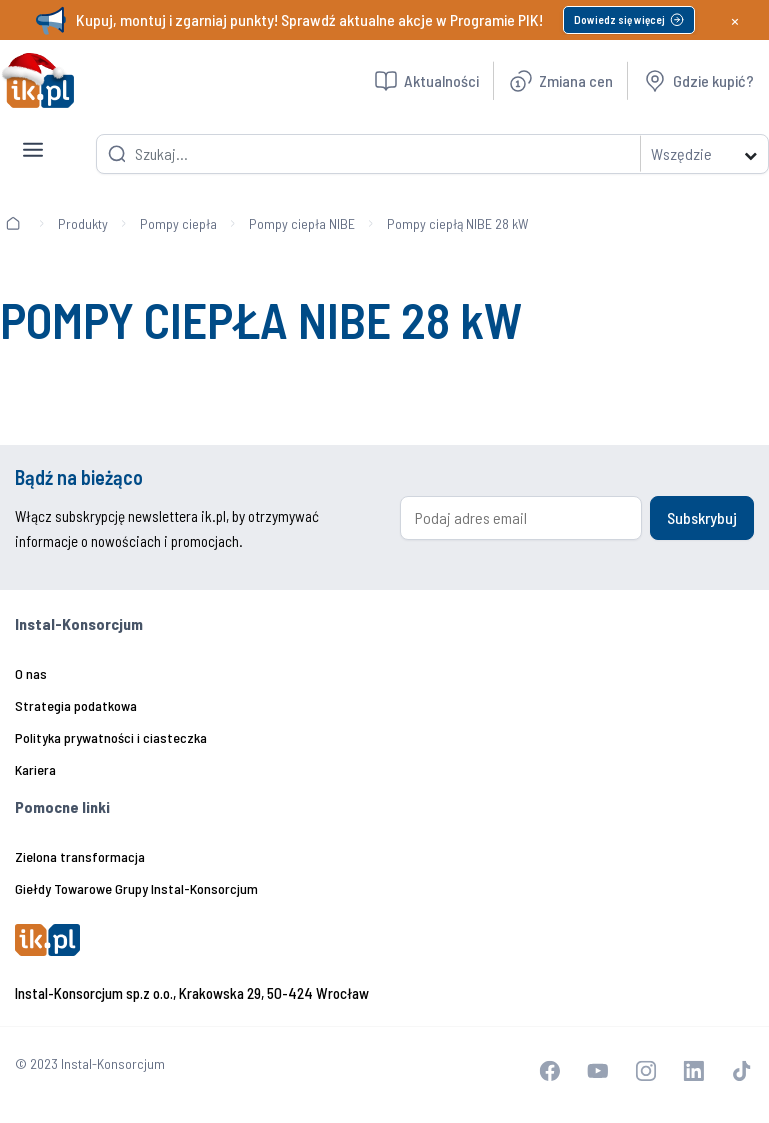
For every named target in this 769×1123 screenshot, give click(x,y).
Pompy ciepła (178, 223)
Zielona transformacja (80, 856)
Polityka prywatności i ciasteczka (111, 737)
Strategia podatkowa (76, 705)
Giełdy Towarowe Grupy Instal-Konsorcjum (136, 888)
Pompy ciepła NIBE (302, 223)
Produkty (83, 223)
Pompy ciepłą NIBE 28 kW (458, 223)
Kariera (35, 769)
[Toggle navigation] (33, 134)
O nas (31, 673)
